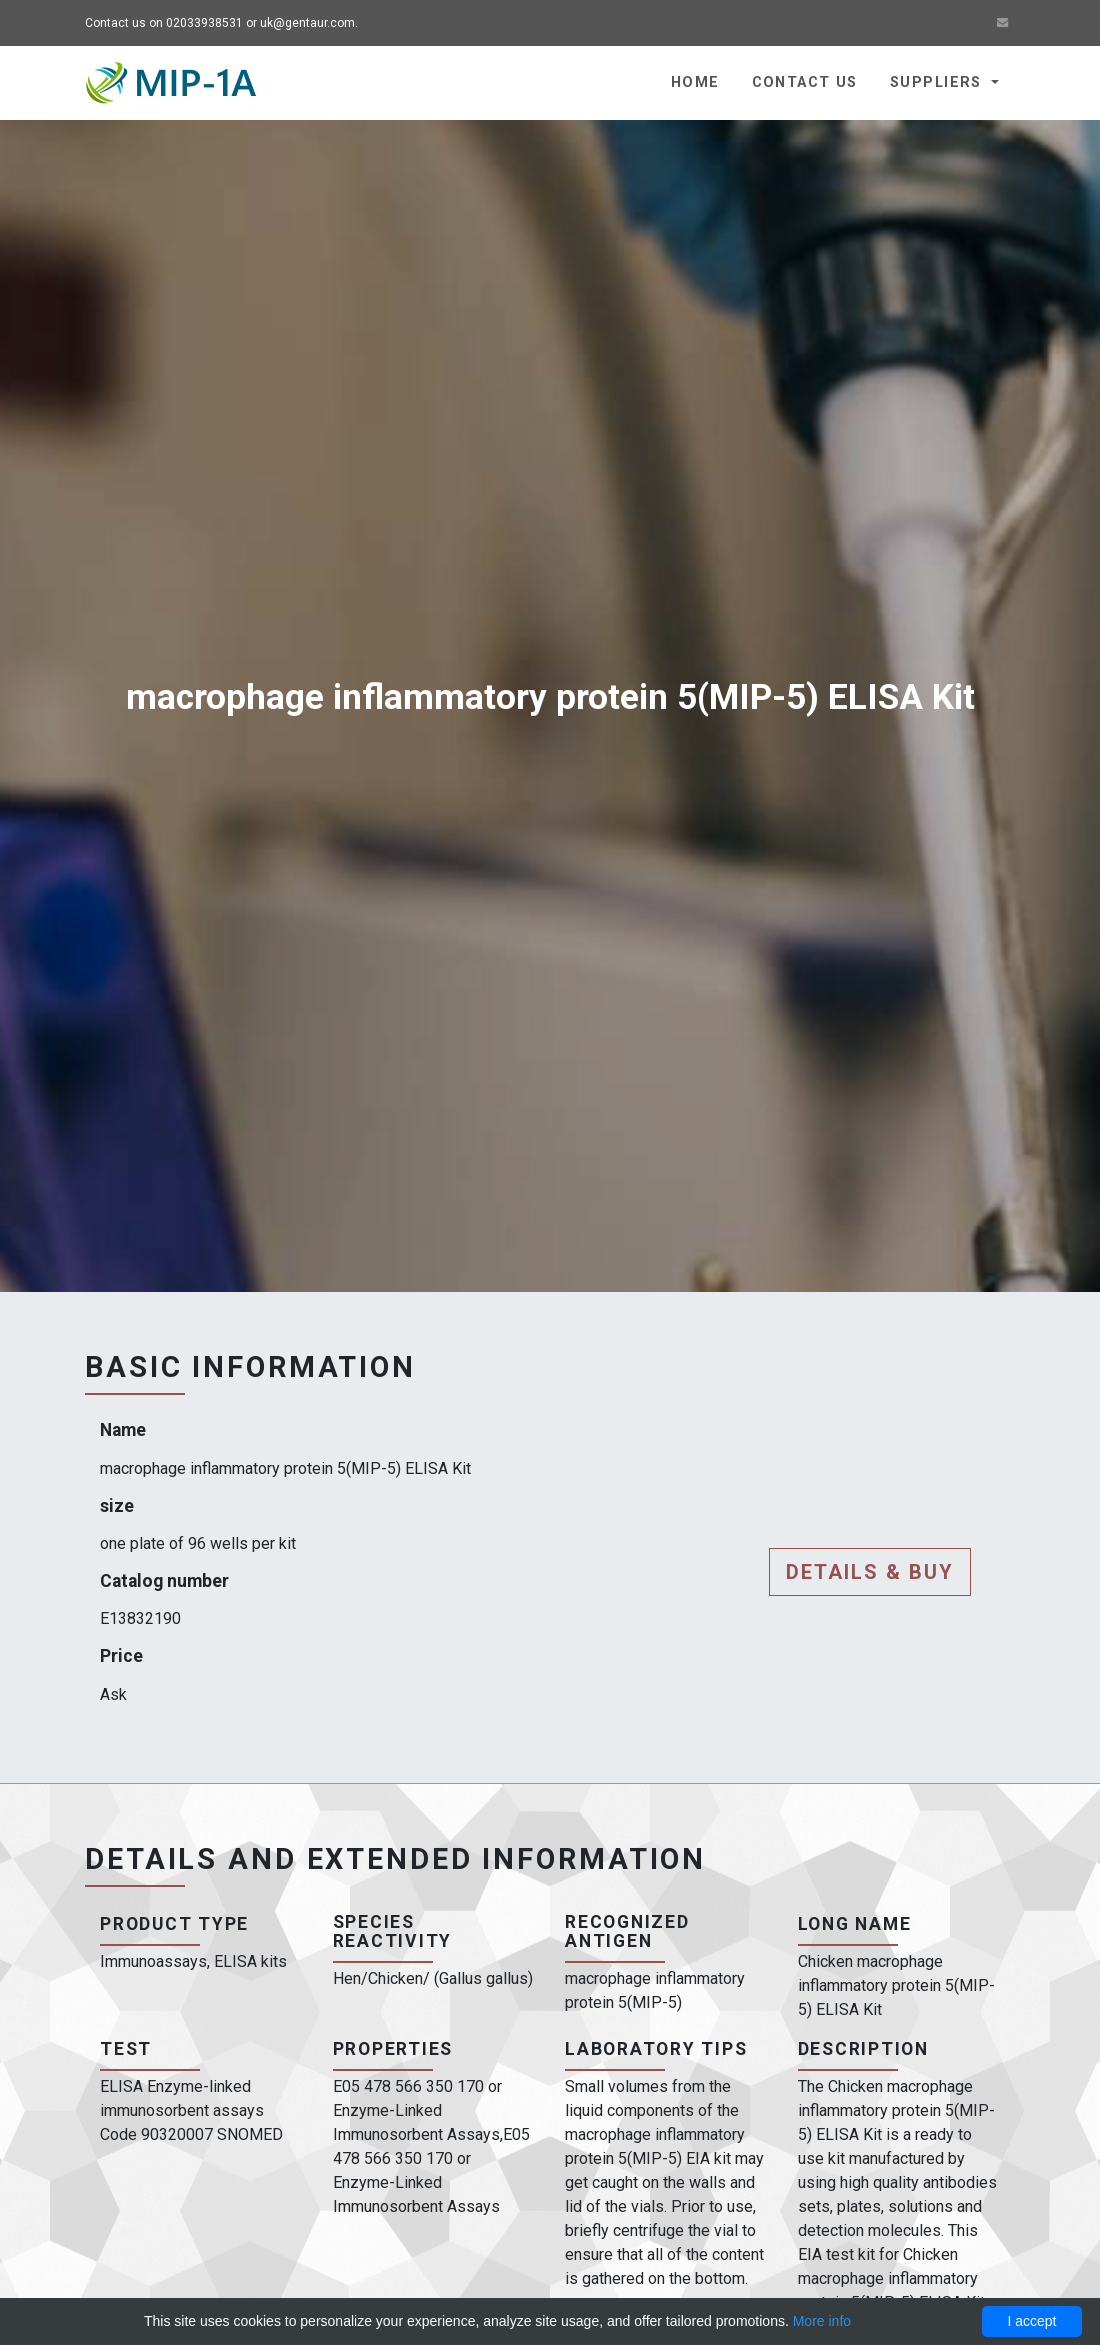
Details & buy (870, 1572)
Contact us (805, 82)
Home (695, 82)
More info (822, 2321)
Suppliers (938, 82)
